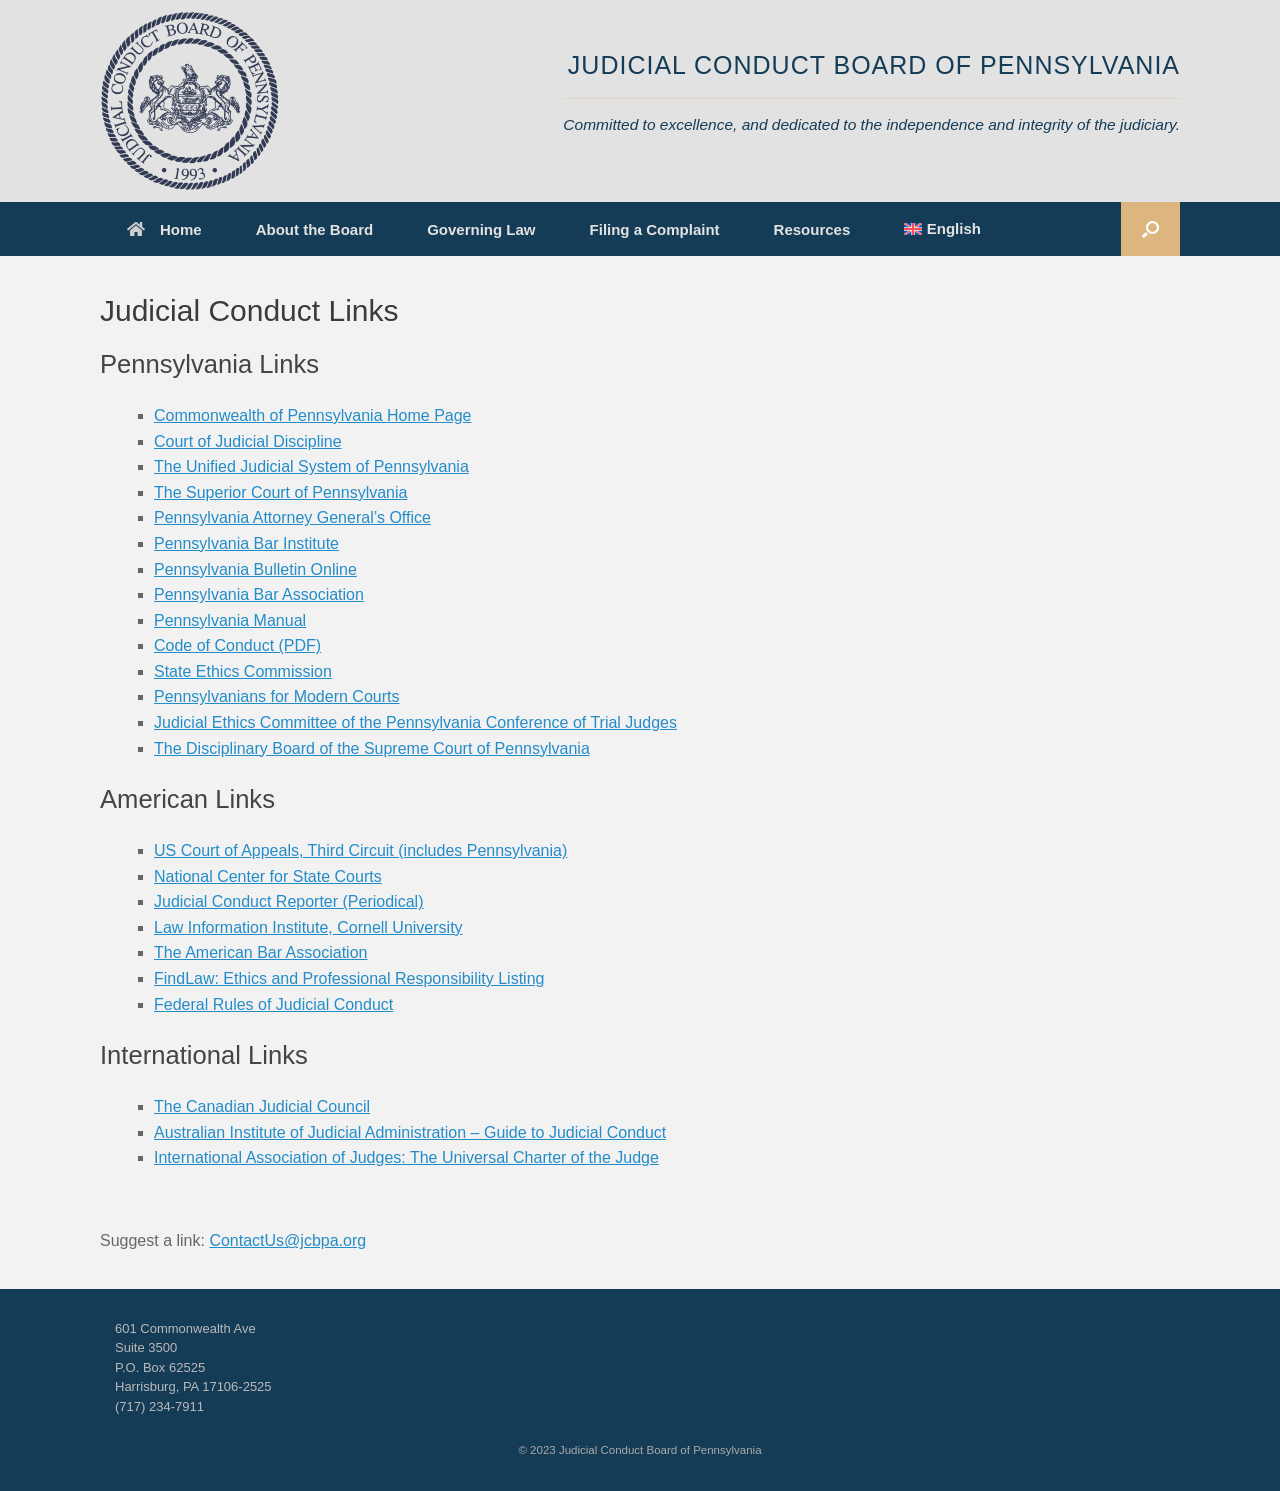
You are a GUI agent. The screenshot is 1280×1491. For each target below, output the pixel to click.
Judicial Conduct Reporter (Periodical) (288, 901)
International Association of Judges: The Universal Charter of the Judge (406, 1157)
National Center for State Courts (268, 876)
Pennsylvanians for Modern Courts (276, 696)
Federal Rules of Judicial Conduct (273, 1004)
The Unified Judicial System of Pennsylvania (311, 466)
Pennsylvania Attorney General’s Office (292, 517)
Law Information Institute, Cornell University (308, 927)
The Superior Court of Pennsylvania (280, 492)
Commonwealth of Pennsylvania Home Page (313, 415)
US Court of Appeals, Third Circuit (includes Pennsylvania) (360, 850)
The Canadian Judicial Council (262, 1106)
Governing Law (481, 229)
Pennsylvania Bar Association (259, 594)
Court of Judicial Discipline (248, 441)
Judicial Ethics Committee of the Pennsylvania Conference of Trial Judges (415, 722)
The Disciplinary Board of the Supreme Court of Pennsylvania (372, 748)
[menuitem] (942, 229)
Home (164, 229)
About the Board (315, 229)
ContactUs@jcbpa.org (287, 1240)
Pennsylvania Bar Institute (246, 543)
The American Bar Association (260, 952)
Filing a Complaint (655, 229)
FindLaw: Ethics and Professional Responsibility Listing (349, 978)
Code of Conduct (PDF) (237, 645)
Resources (812, 229)
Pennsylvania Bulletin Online (255, 569)
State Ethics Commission (243, 671)
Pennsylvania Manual (230, 620)
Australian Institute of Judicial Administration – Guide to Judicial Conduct (410, 1132)
